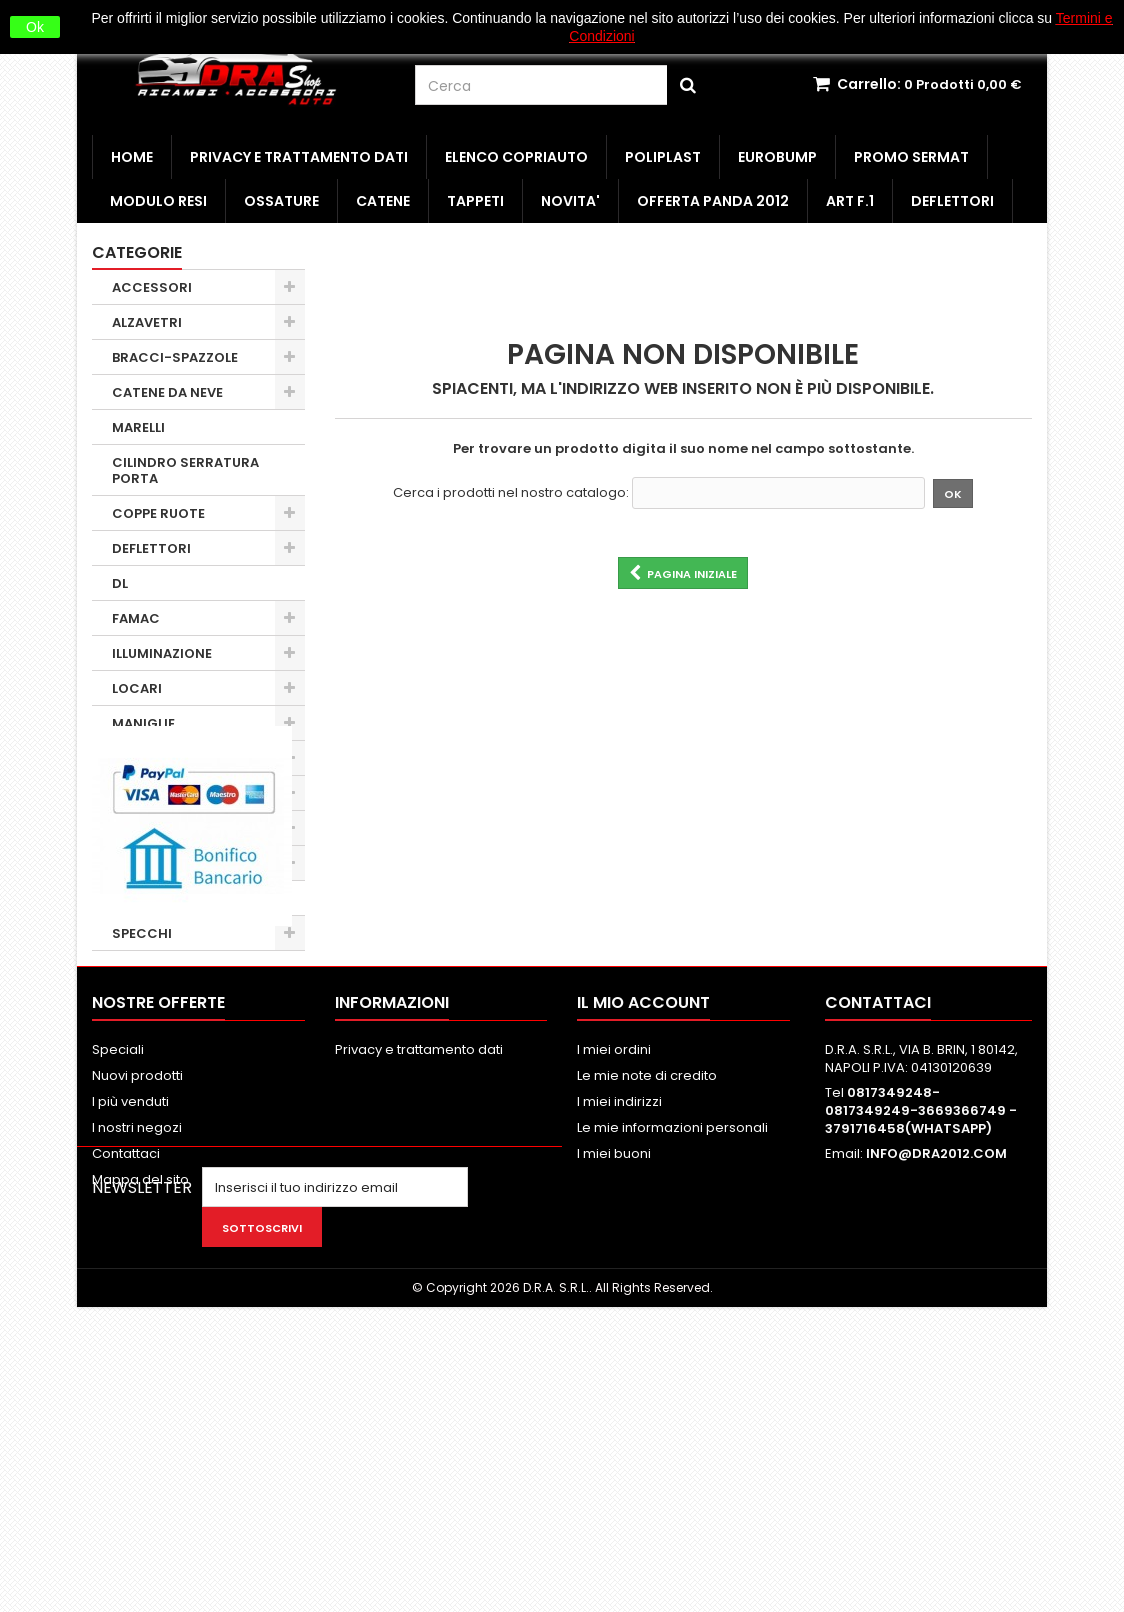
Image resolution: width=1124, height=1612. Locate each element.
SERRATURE (150, 898)
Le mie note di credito (647, 1320)
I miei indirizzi (619, 1346)
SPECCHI (142, 933)
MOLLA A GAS (156, 758)
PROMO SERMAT (911, 157)
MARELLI (138, 427)
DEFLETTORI (952, 201)
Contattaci (126, 1398)
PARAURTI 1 (149, 863)
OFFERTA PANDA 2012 (713, 201)
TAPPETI (475, 201)
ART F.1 (850, 201)
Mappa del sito (140, 1424)
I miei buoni (614, 1398)
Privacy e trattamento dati (299, 157)
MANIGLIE (143, 723)
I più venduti (130, 1346)
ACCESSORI (152, 287)
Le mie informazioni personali (672, 1372)
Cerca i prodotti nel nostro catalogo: (511, 493)
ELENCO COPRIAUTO (516, 157)
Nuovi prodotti (137, 1320)
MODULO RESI (158, 201)
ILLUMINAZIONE (162, 653)
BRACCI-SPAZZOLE (175, 357)
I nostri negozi (137, 1372)
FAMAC (136, 618)
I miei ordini (614, 1294)
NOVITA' (570, 201)
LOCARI (137, 688)
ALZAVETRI (147, 322)
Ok (35, 27)
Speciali (118, 1294)
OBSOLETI (144, 828)
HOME (132, 157)
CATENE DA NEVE (167, 392)
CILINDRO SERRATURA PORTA (185, 470)
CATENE (383, 201)
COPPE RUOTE (158, 513)
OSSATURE (281, 201)
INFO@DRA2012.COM (936, 1398)
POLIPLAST (663, 157)
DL (120, 583)
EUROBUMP (777, 157)
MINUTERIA (148, 793)
